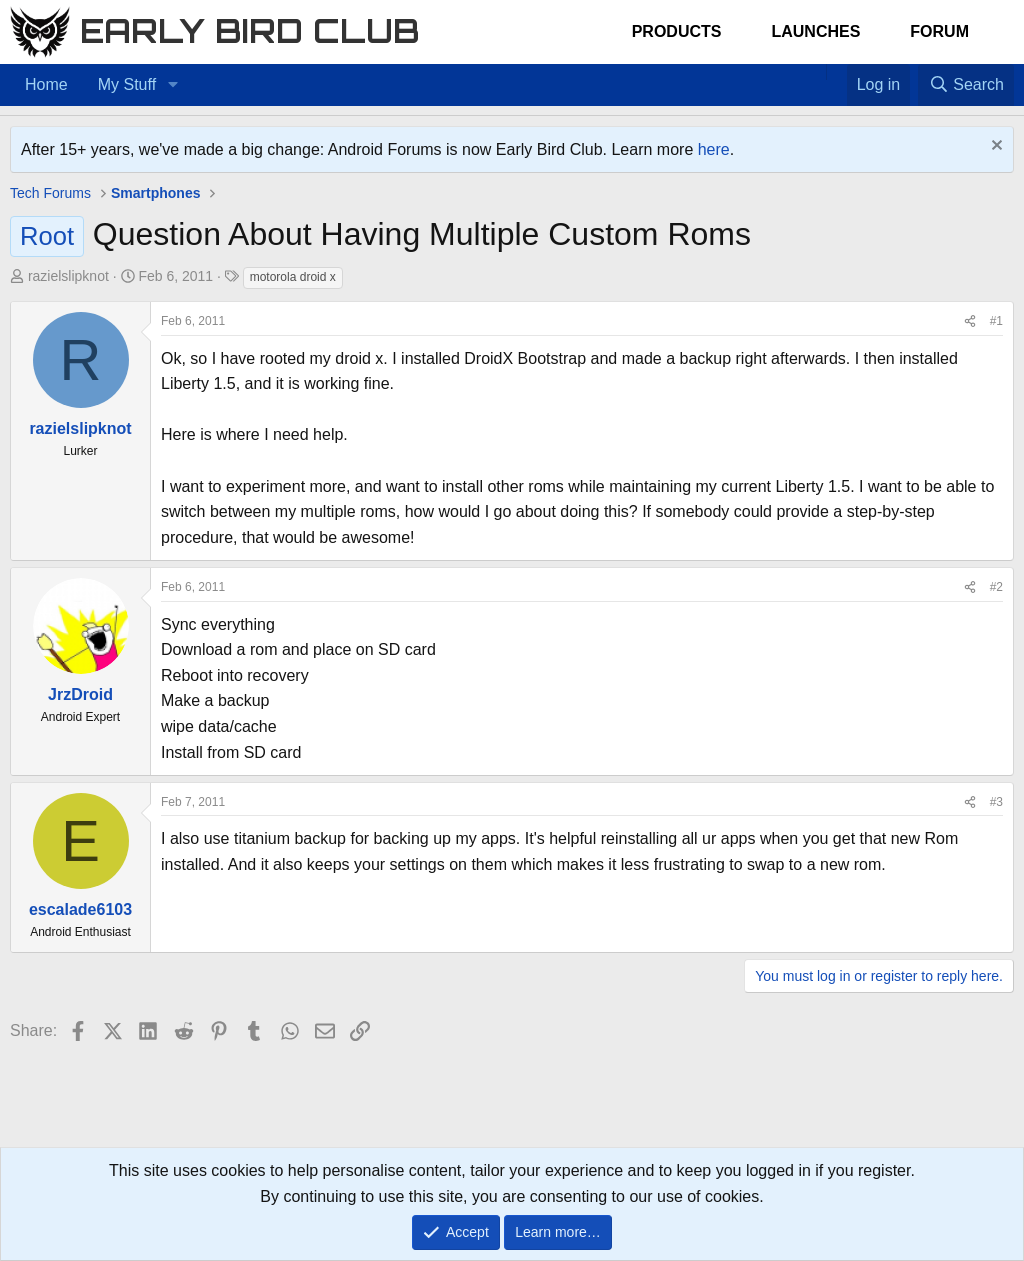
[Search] (966, 85)
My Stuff (127, 84)
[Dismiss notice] (994, 147)
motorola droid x (293, 277)
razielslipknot (68, 276)
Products (677, 31)
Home (46, 84)
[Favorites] (836, 72)
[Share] (970, 321)
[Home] (816, 72)
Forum (939, 31)
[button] (172, 85)
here (714, 149)
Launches (815, 31)
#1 (996, 321)
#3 (996, 802)
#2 (996, 587)
